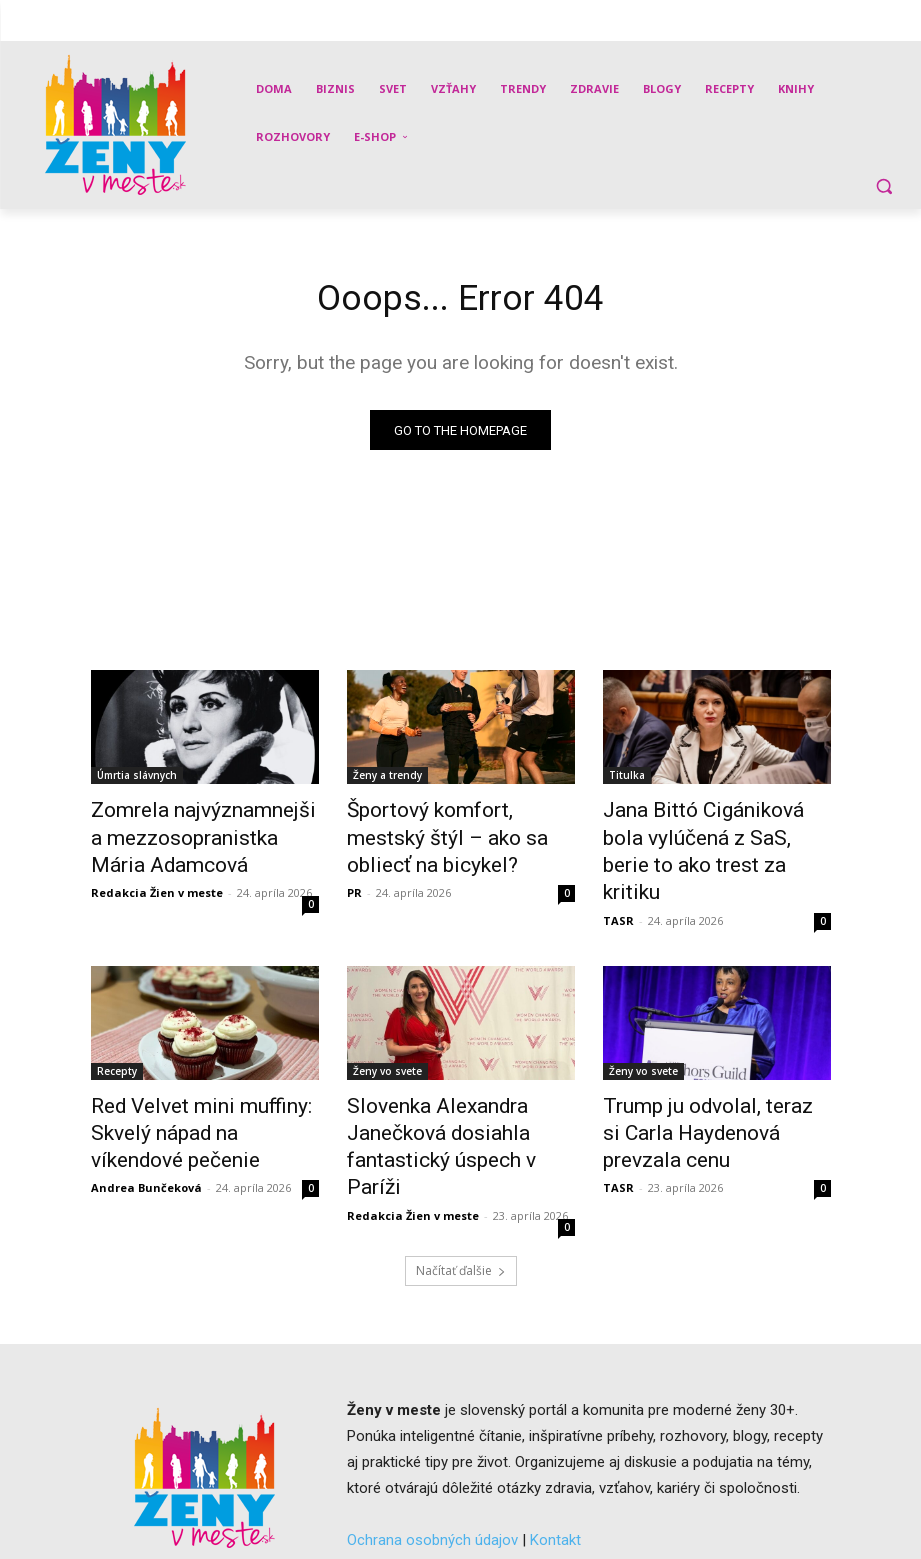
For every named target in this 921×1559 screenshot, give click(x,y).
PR (354, 881)
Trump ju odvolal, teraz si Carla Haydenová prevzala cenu (699, 1098)
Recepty (117, 1043)
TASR (618, 881)
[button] (883, 185)
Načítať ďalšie (461, 1199)
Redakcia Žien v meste (157, 881)
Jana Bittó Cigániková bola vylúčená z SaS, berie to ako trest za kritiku (706, 834)
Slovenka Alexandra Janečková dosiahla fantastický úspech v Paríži (446, 1098)
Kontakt (555, 1469)
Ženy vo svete (387, 1043)
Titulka (627, 779)
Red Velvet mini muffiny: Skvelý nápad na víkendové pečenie (190, 1098)
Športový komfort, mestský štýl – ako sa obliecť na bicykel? (449, 834)
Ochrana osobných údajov (432, 1469)
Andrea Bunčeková (146, 1144)
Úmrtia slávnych (137, 779)
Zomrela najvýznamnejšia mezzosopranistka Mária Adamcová (188, 834)
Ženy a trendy (387, 779)
